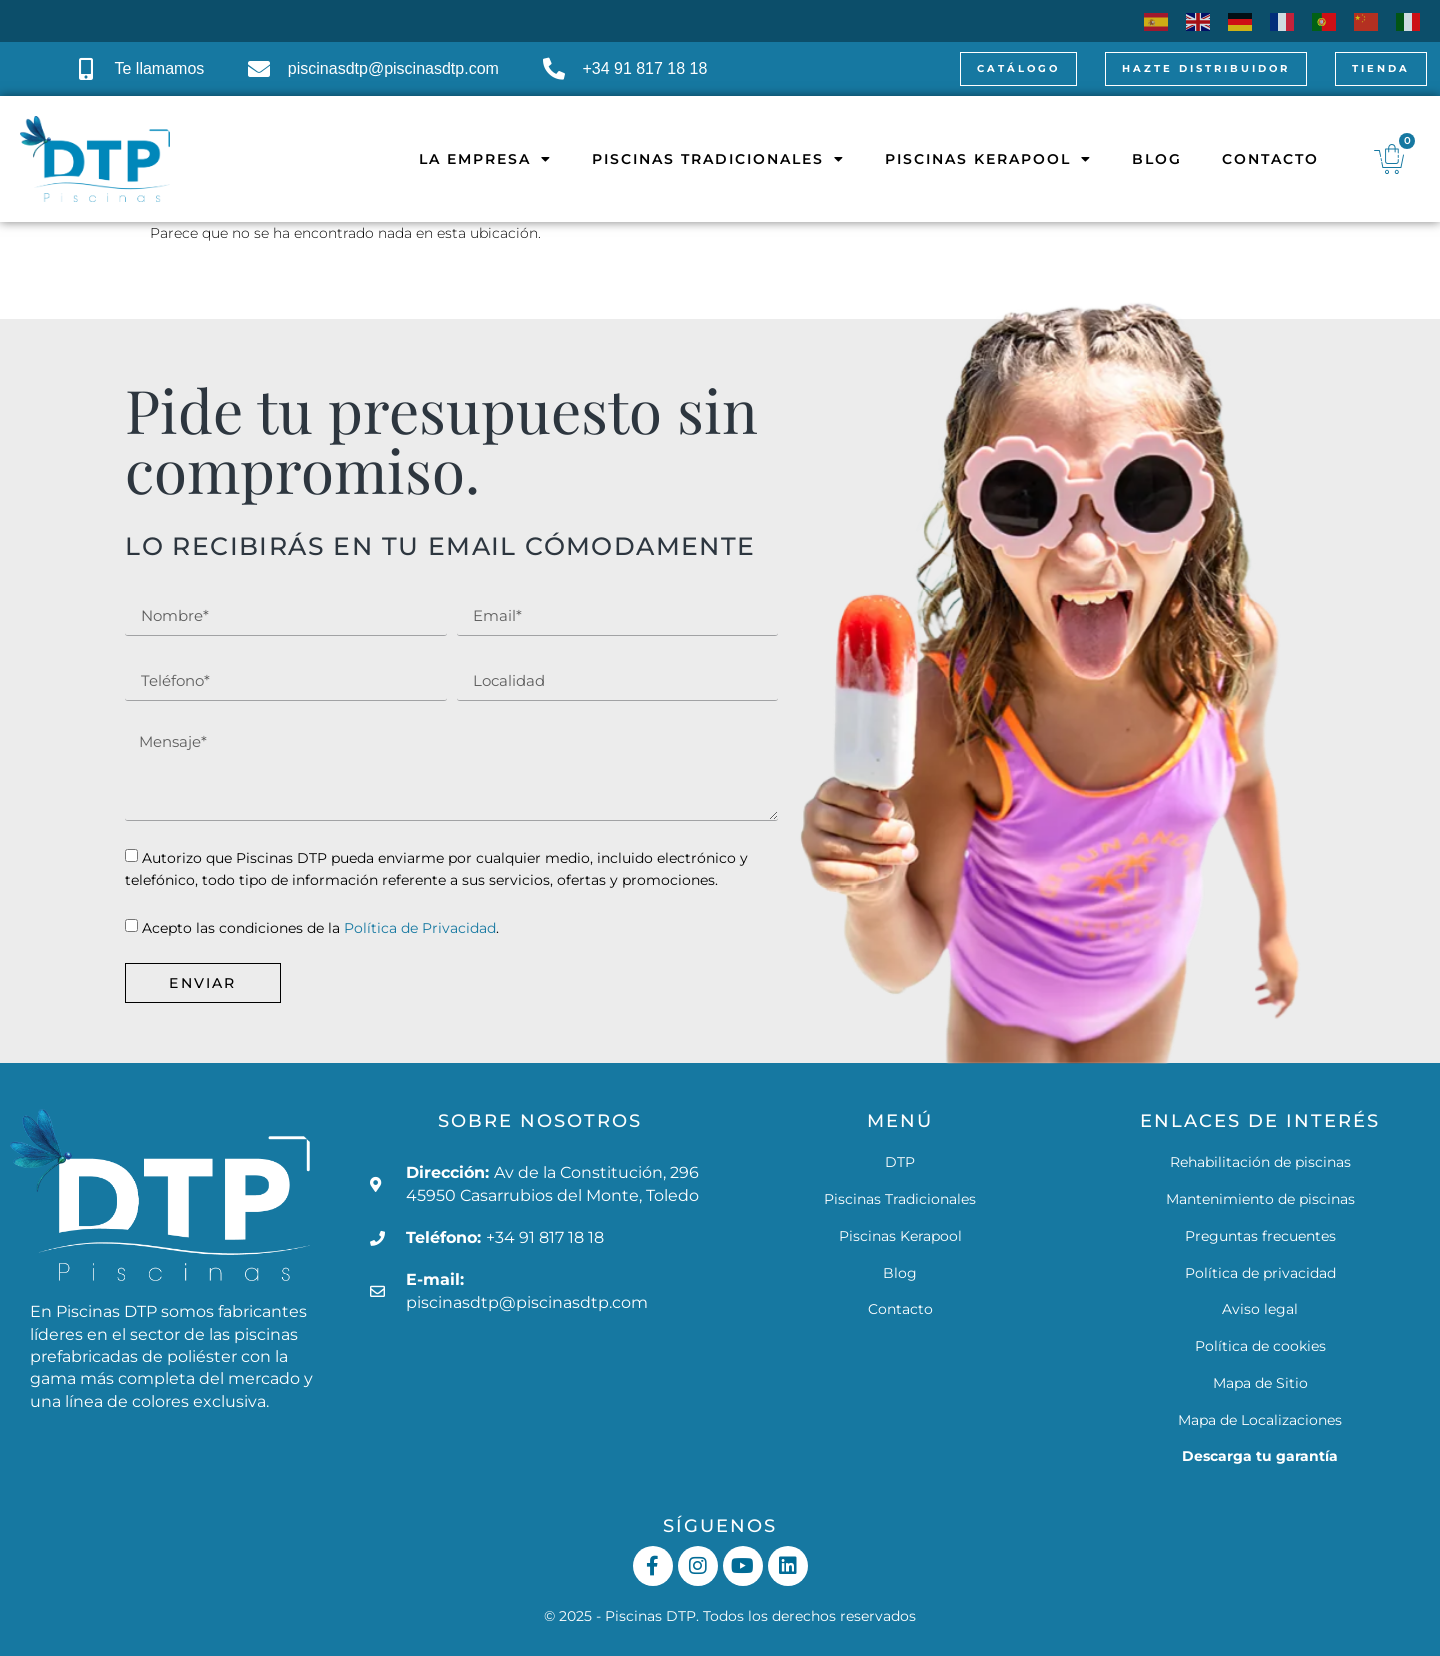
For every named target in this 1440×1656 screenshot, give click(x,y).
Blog (1140, 159)
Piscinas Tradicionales (701, 159)
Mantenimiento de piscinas (1260, 1199)
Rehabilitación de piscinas (1260, 1162)
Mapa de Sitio (1260, 1383)
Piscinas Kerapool (971, 159)
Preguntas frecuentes (1260, 1236)
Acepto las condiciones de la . (320, 928)
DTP (900, 1162)
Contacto (1253, 159)
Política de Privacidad (420, 928)
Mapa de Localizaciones (1260, 1420)
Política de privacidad (1260, 1273)
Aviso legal (1260, 1309)
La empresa (468, 159)
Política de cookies (1260, 1346)
